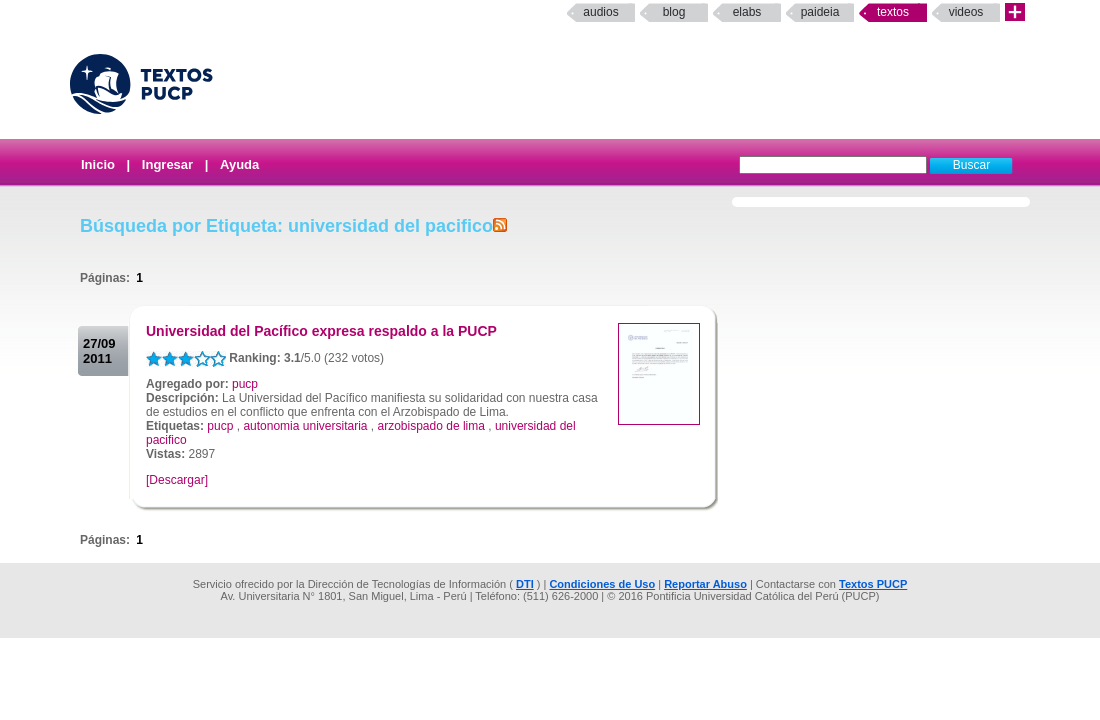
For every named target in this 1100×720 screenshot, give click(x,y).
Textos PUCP (873, 584)
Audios (600, 12)
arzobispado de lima (431, 426)
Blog (674, 12)
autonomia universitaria (305, 426)
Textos (893, 12)
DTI (525, 584)
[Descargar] (177, 480)
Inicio (98, 164)
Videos (966, 12)
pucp (245, 384)
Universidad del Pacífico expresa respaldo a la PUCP (321, 331)
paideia (820, 12)
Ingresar (167, 164)
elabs (747, 12)
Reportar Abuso (705, 584)
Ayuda (239, 164)
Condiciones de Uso (602, 584)
